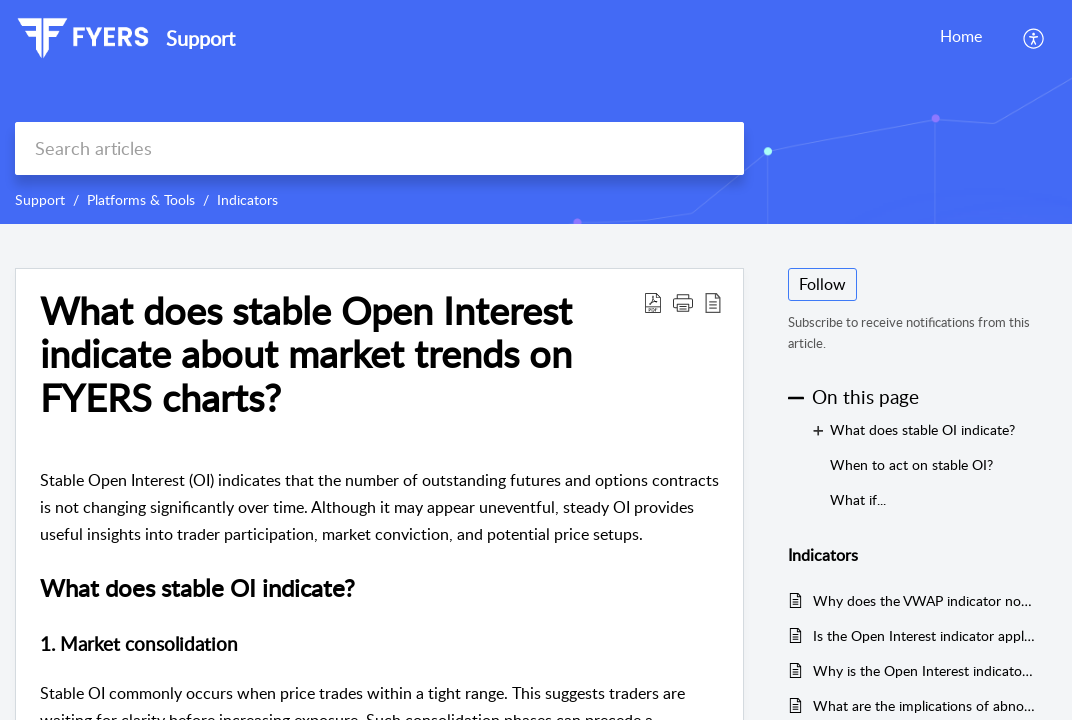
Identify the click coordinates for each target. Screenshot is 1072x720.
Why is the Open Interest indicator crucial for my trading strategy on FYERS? (925, 670)
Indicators (247, 199)
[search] (379, 148)
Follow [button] (822, 284)
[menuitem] (1034, 38)
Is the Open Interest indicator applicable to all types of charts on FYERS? (925, 635)
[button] (683, 302)
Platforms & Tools (141, 199)
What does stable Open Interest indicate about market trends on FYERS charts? (306, 354)
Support (40, 199)
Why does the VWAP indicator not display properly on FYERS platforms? (925, 600)
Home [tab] (961, 36)
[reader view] (713, 302)
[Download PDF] (653, 302)
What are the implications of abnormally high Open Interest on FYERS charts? (925, 705)
